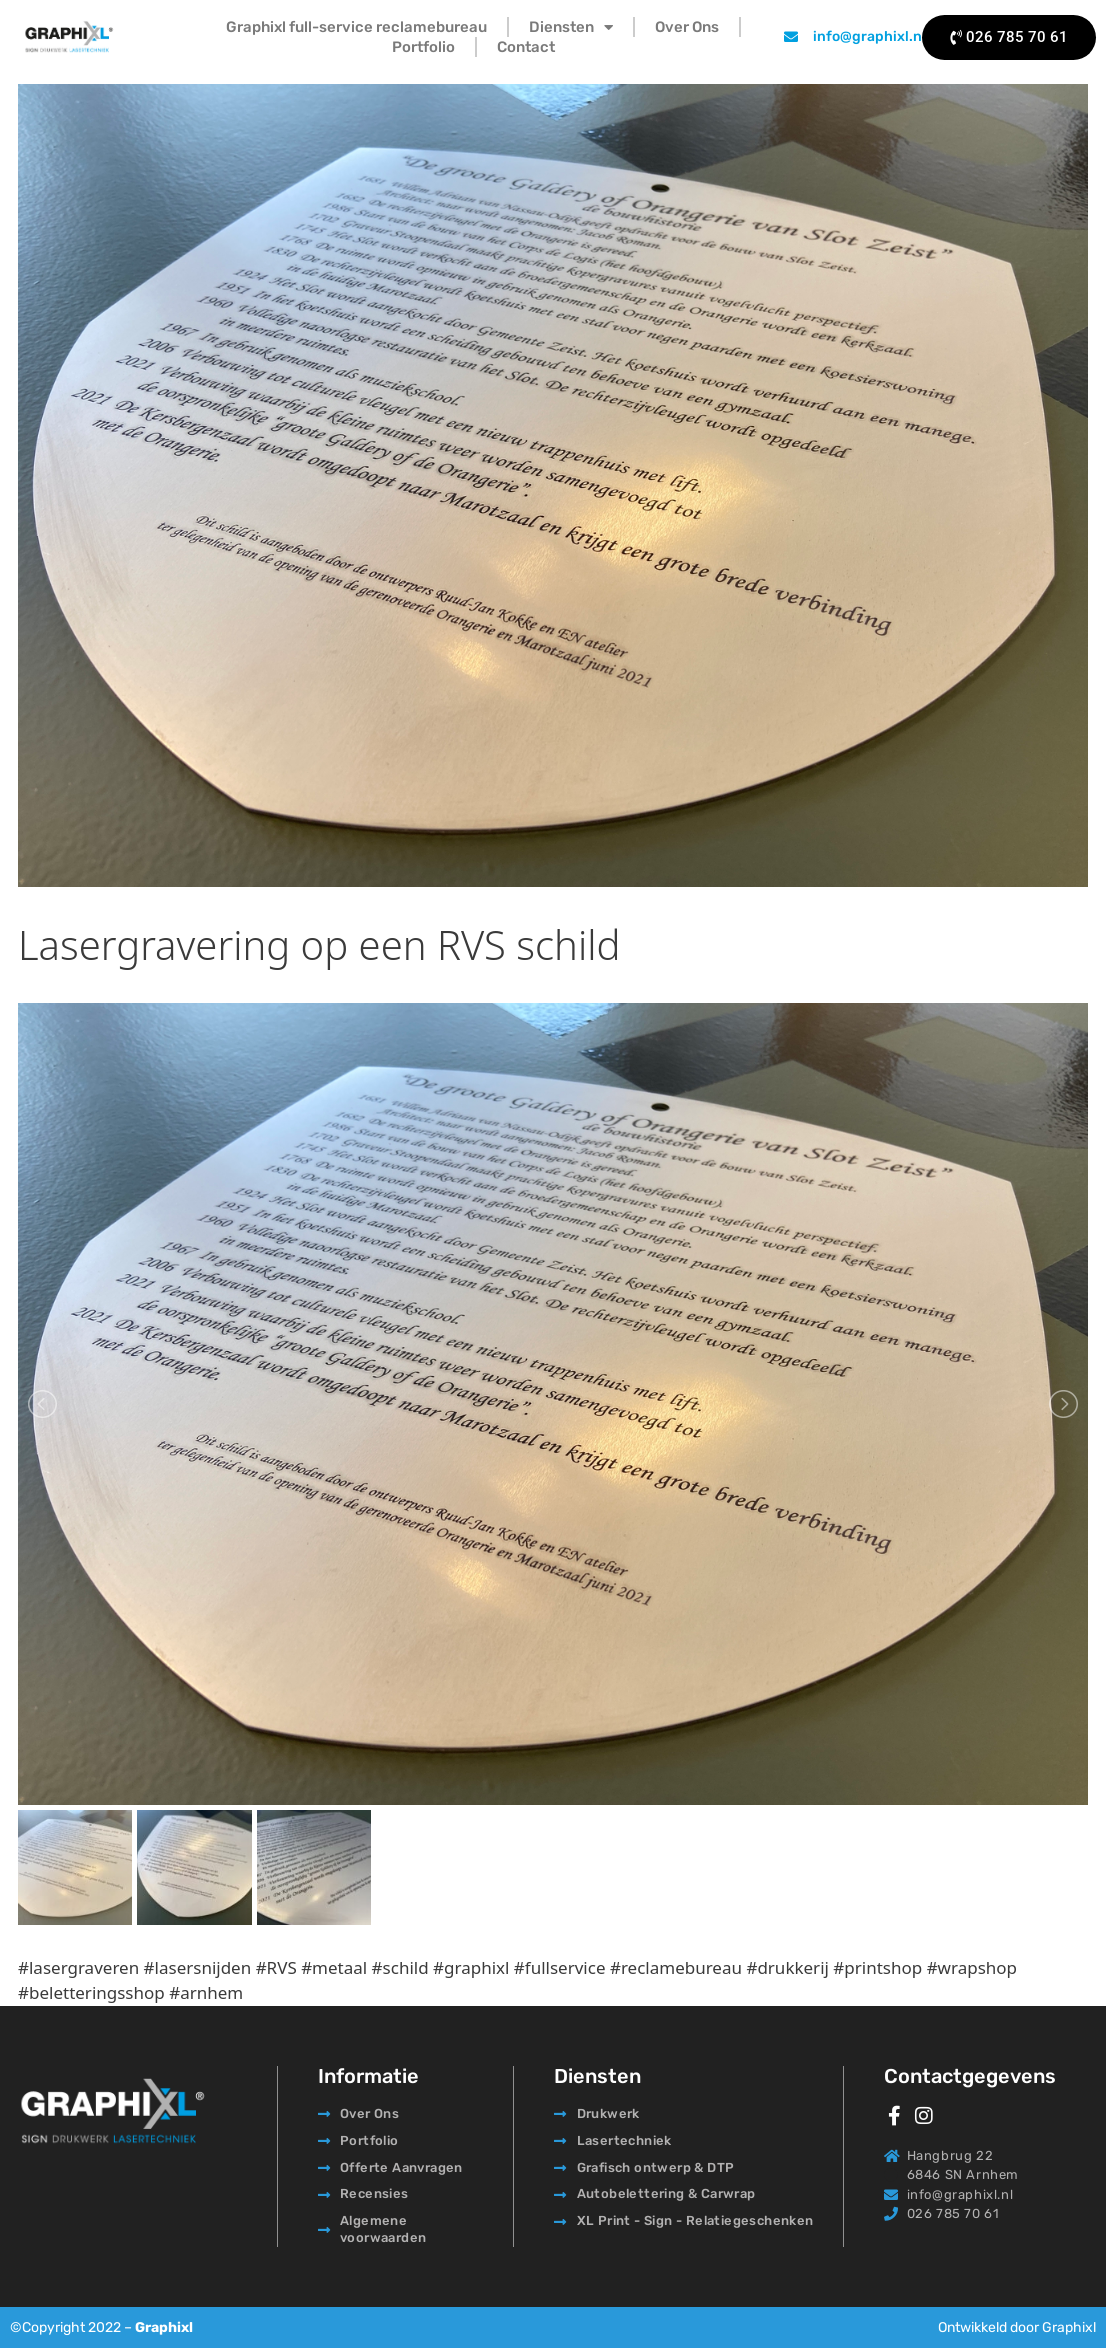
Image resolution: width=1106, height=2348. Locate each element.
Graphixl (164, 2327)
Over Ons (687, 27)
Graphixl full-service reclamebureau (356, 27)
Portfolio (423, 47)
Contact (526, 47)
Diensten (571, 27)
